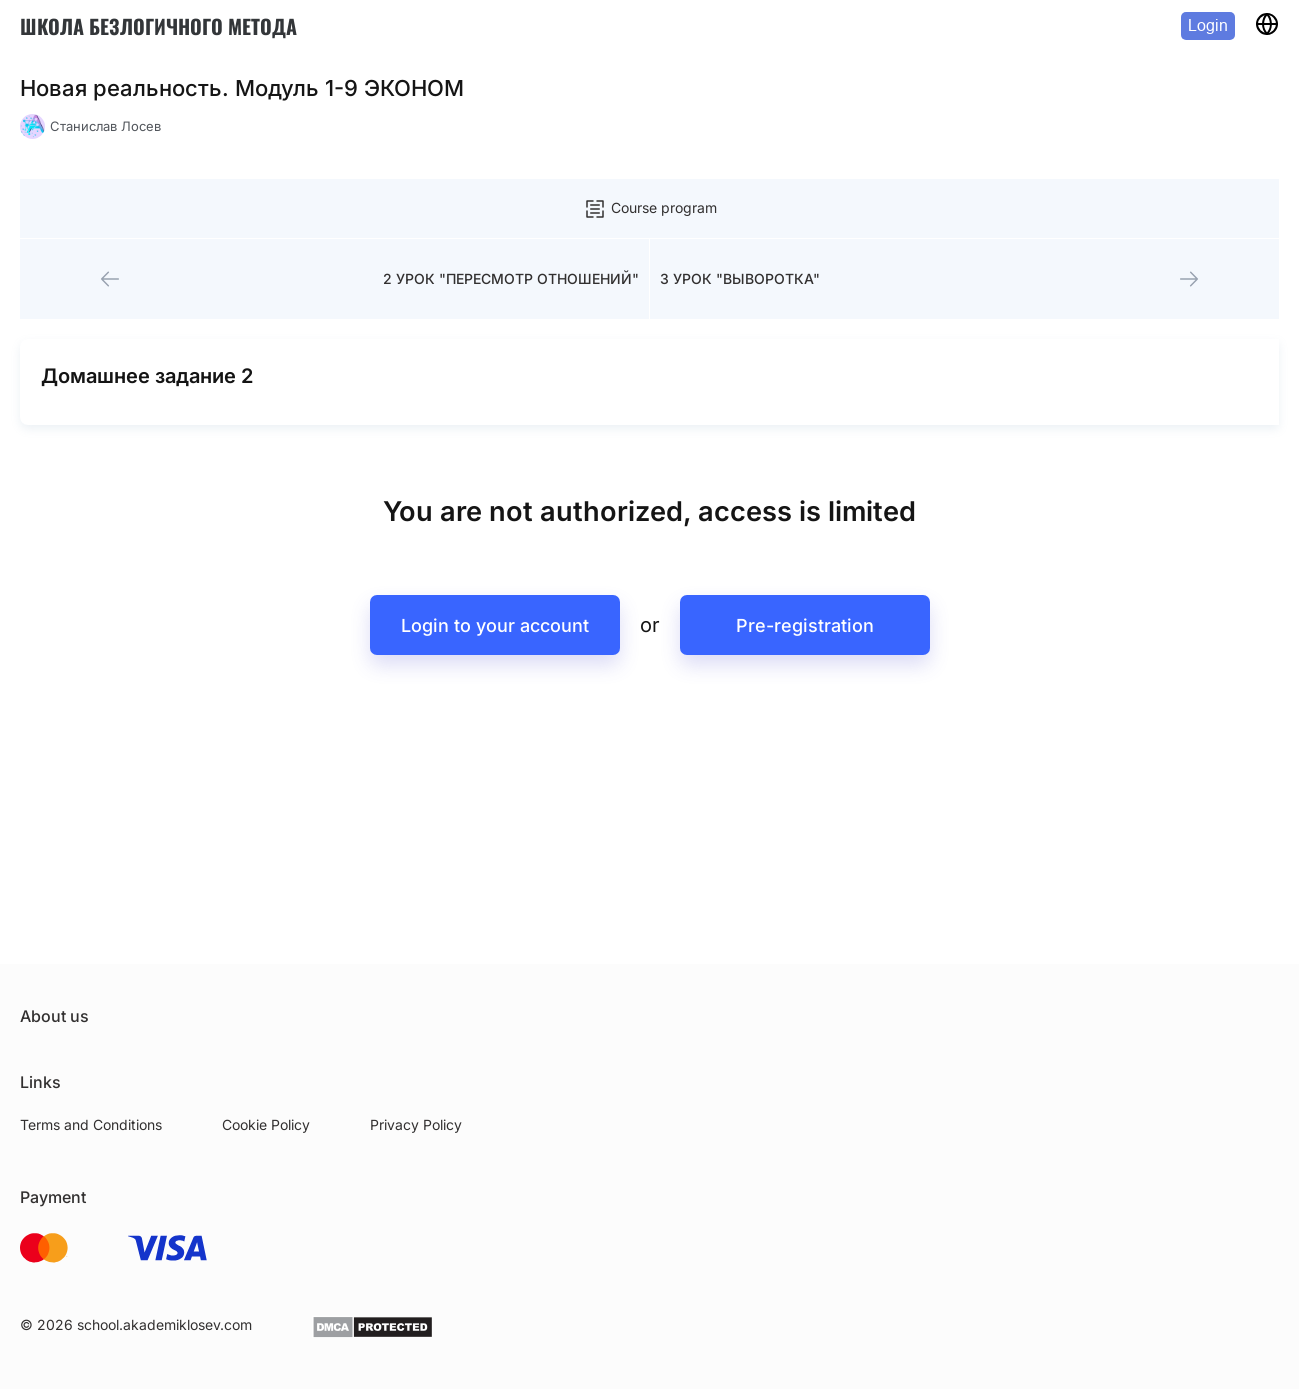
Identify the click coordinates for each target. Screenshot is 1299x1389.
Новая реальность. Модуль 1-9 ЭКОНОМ (242, 88)
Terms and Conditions (91, 1124)
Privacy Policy (416, 1124)
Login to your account (495, 625)
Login (1208, 25)
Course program (650, 209)
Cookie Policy (266, 1124)
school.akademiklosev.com (164, 1324)
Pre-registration (805, 625)
